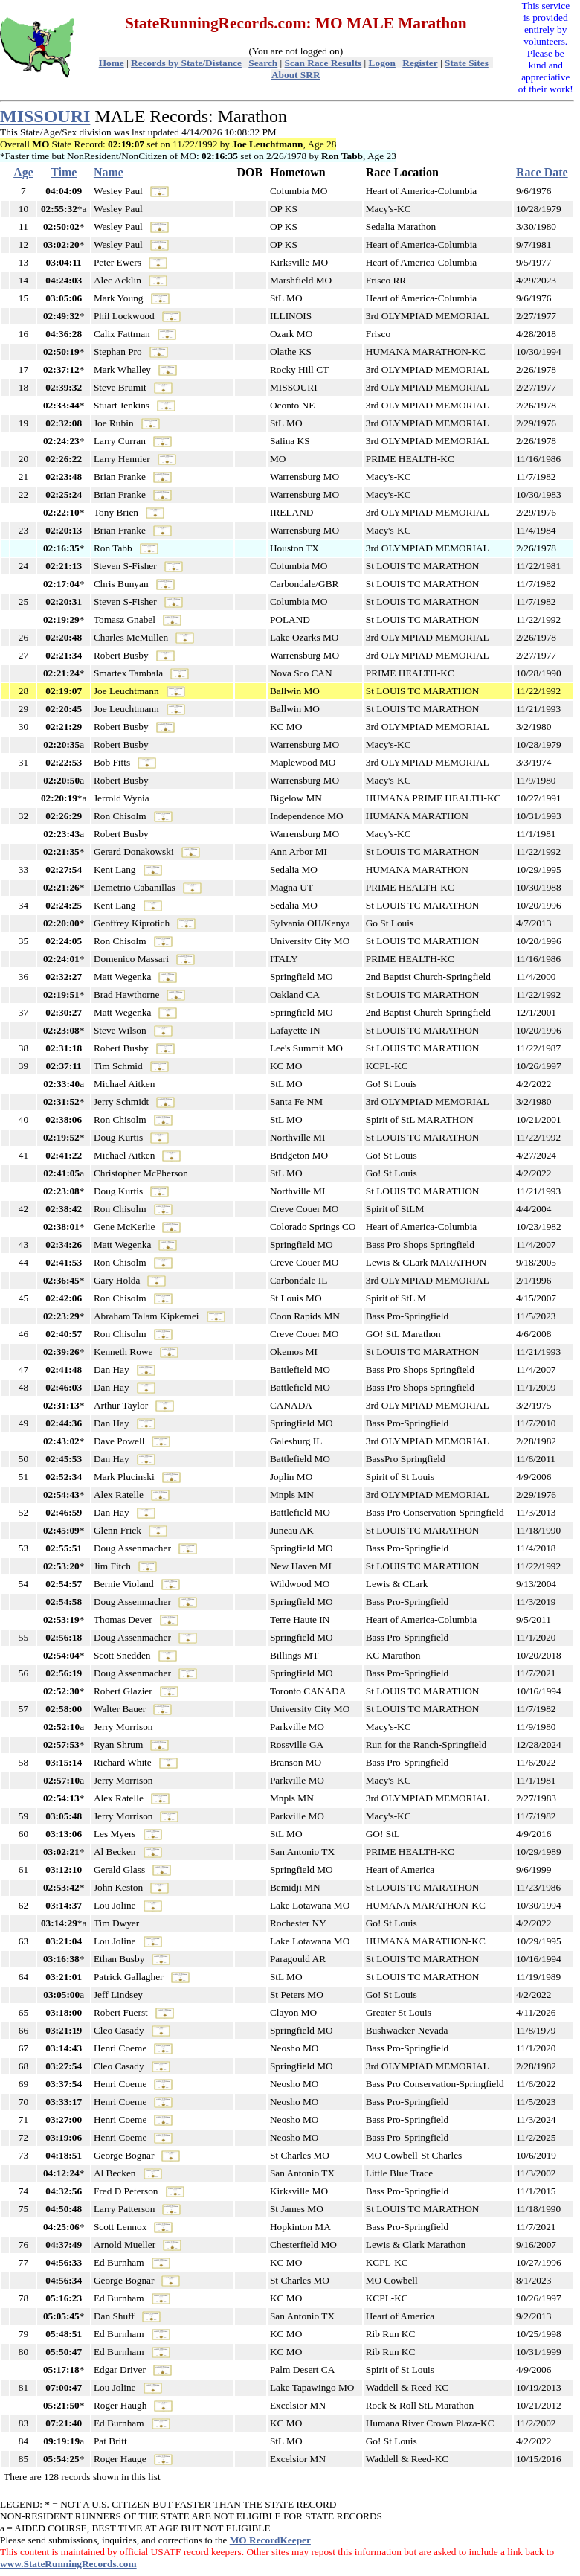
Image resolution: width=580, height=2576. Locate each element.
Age (23, 172)
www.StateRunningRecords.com (68, 2563)
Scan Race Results (323, 62)
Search (262, 62)
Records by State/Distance (186, 62)
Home (111, 62)
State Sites (467, 62)
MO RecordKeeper (270, 2539)
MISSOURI (45, 116)
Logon (382, 62)
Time (64, 172)
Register (419, 62)
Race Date (542, 172)
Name (108, 172)
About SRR (295, 74)
